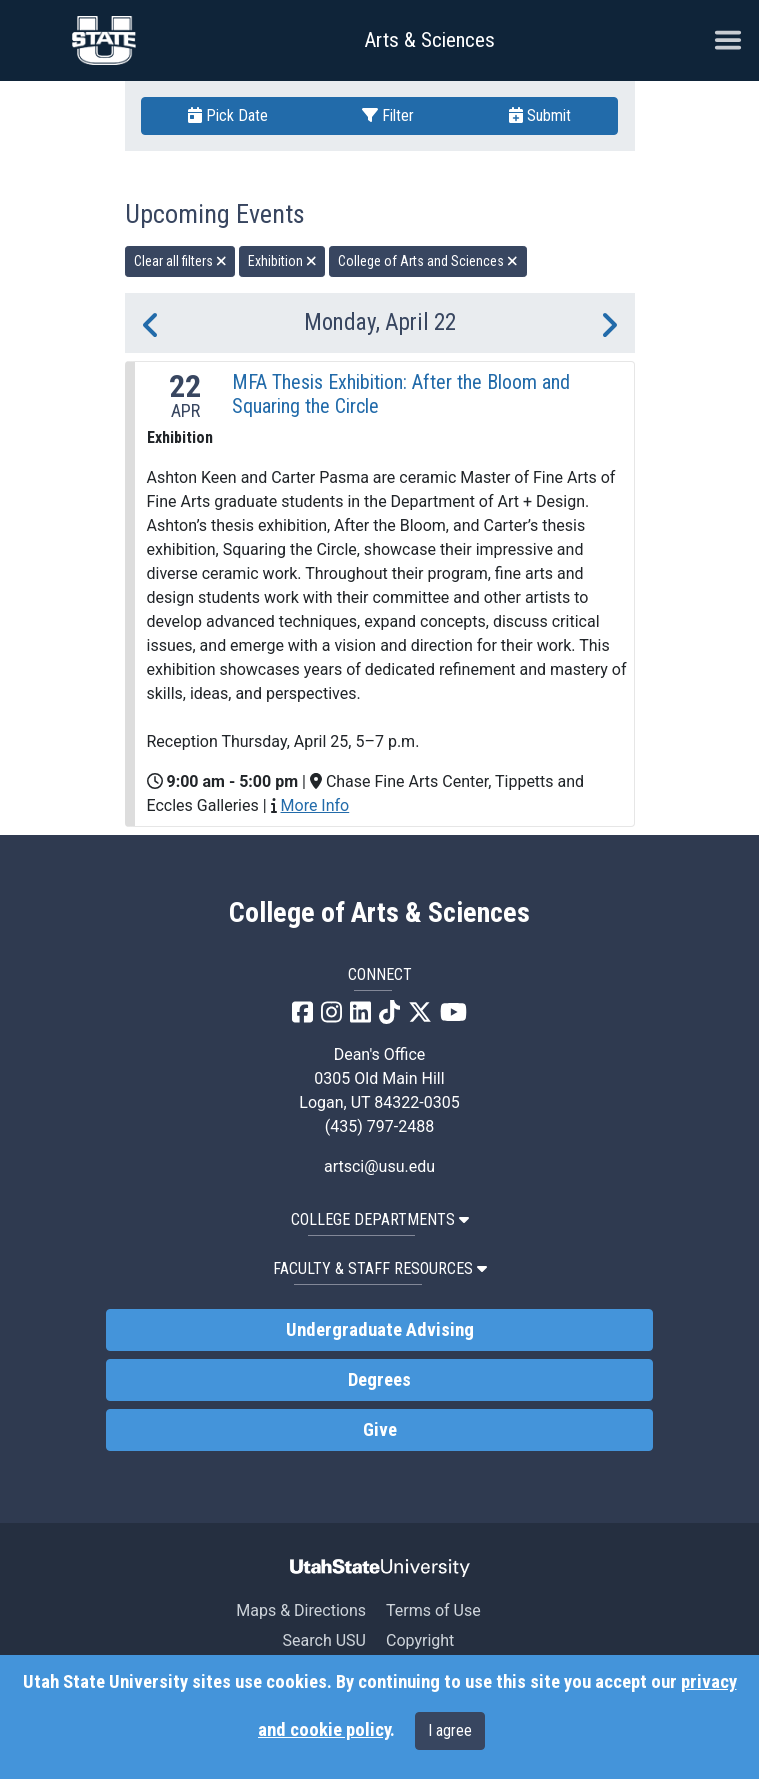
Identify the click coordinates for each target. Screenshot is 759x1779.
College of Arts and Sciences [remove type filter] (428, 261)
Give (380, 1430)
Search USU (324, 1640)
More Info (315, 805)
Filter (388, 115)
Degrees (379, 1380)
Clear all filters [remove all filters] (180, 261)
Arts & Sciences (429, 40)
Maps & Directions (301, 1610)
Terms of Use (433, 1610)
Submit (540, 115)
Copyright (420, 1640)
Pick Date (228, 115)
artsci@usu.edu (379, 1166)
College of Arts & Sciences (379, 913)
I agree (450, 1730)
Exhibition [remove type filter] (282, 261)
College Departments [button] (380, 1219)
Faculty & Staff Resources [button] (380, 1268)
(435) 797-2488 (379, 1126)
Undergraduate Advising (380, 1330)
